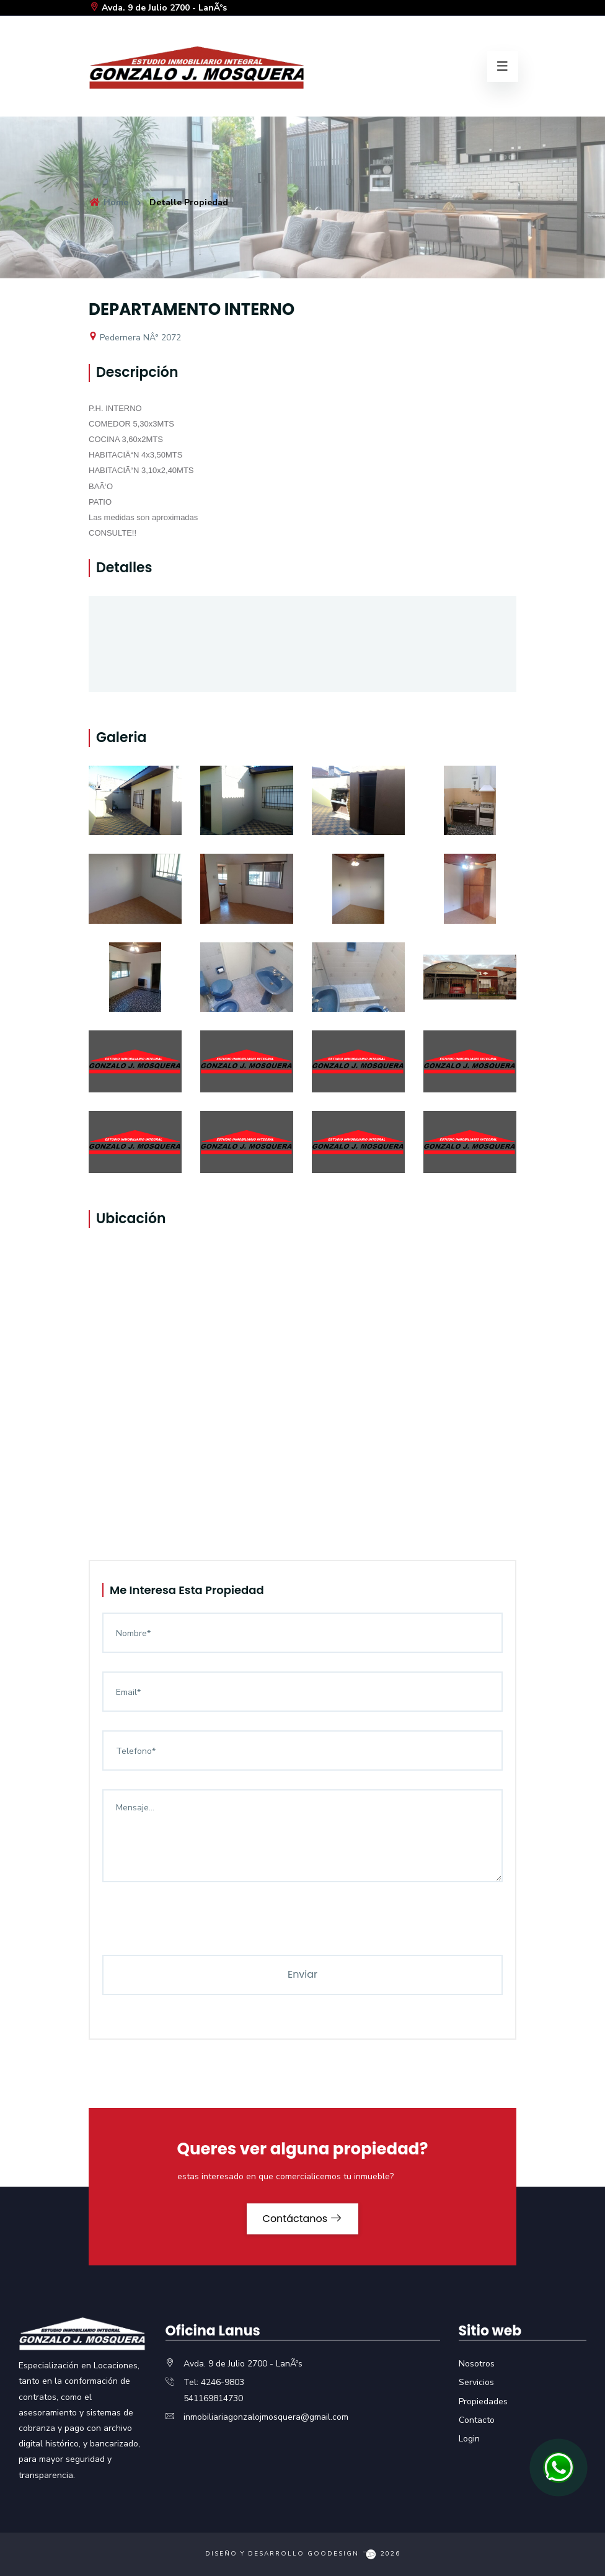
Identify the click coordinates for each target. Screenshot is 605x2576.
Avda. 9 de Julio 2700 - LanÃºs (158, 8)
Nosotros (477, 2364)
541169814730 (213, 2398)
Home (108, 202)
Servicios (476, 2382)
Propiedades (483, 2401)
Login (469, 2439)
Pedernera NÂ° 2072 (135, 337)
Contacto (477, 2420)
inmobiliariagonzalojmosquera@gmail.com (265, 2417)
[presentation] (196, 1930)
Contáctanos (303, 2218)
